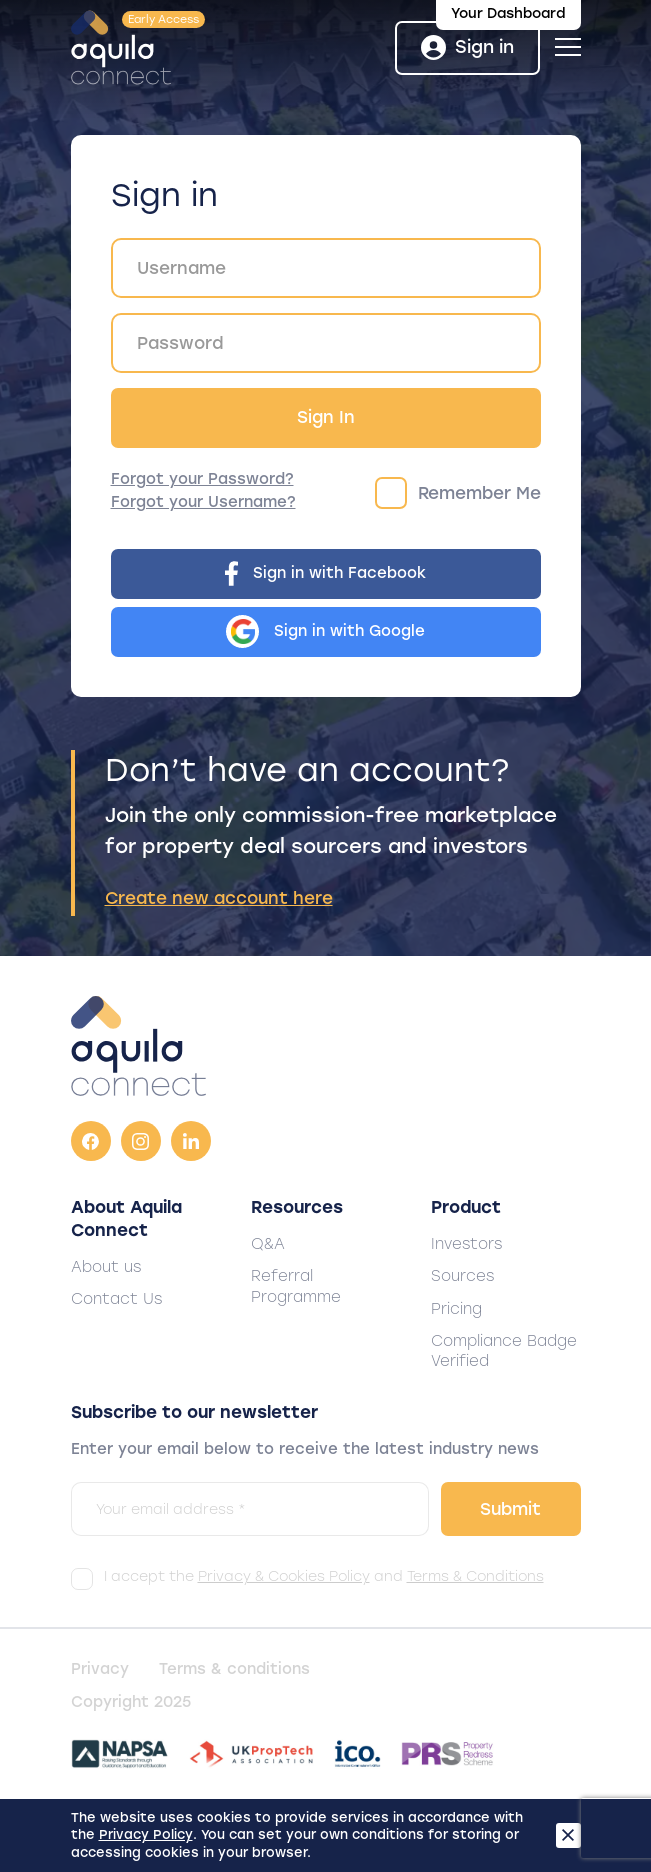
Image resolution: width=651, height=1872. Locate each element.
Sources (462, 1276)
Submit (510, 1509)
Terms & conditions (234, 1669)
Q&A (268, 1244)
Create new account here (219, 898)
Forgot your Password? (202, 479)
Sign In (326, 417)
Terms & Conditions (475, 1576)
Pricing (456, 1309)
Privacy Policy (146, 1834)
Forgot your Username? (203, 502)
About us (106, 1267)
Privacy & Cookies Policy (284, 1576)
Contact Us (116, 1299)
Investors (466, 1244)
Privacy (100, 1669)
